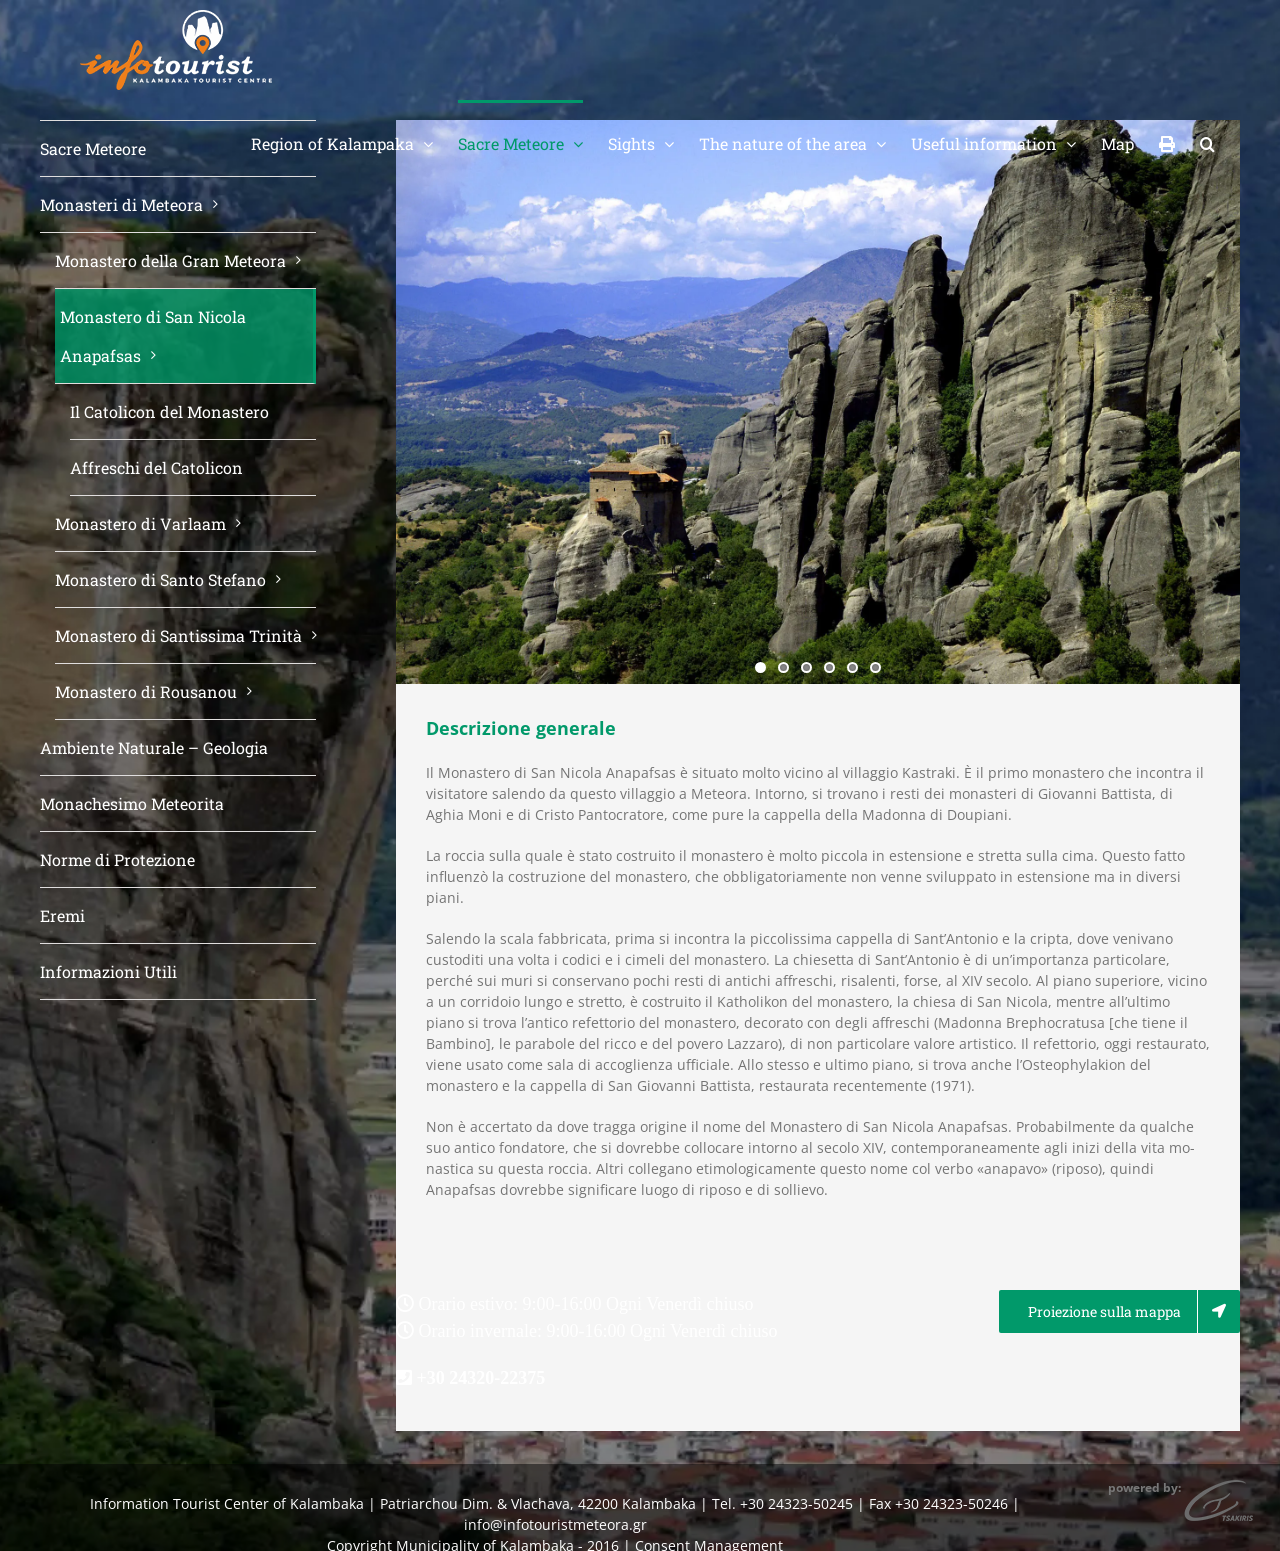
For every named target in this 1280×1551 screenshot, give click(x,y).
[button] (1207, 142)
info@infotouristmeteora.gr (555, 1524)
